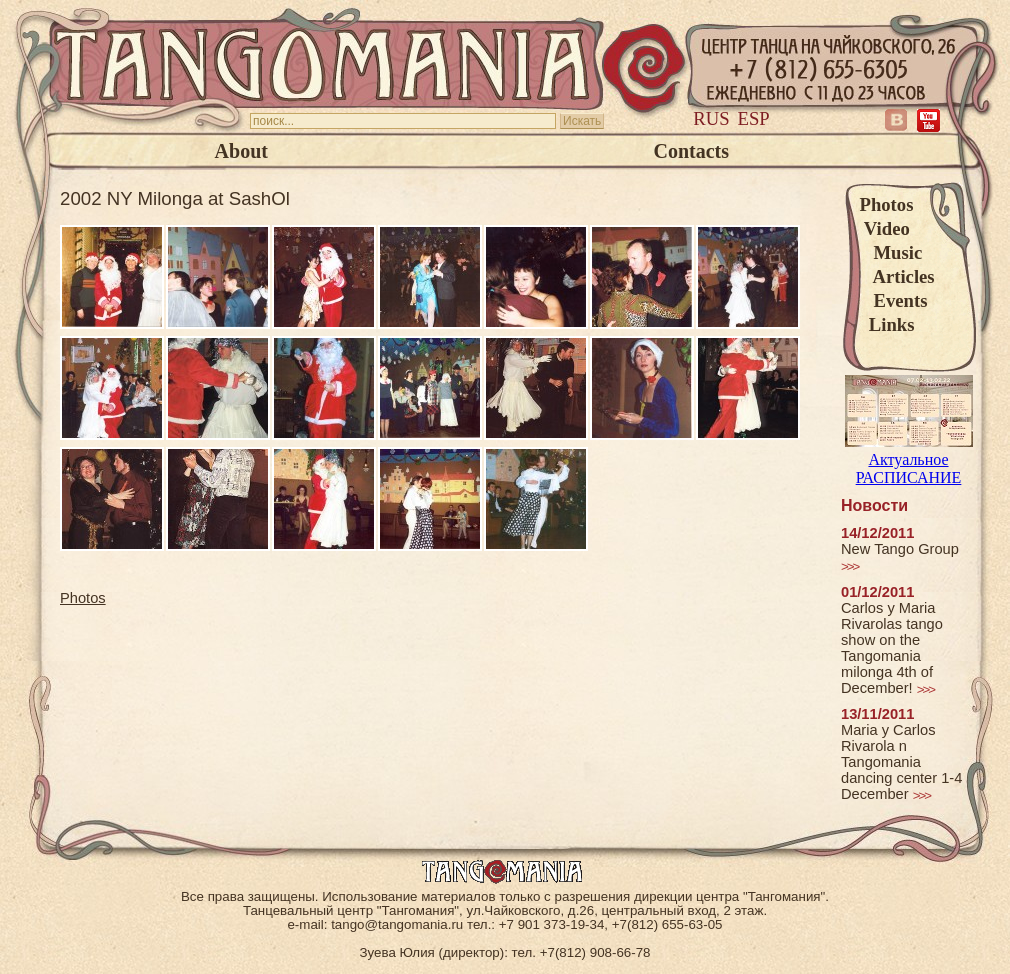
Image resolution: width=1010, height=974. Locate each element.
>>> (849, 566)
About (241, 151)
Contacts (691, 151)
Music (891, 252)
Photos (887, 204)
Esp (754, 118)
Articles (897, 276)
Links (887, 324)
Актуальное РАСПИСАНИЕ (909, 459)
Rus (711, 118)
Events (894, 300)
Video (885, 228)
